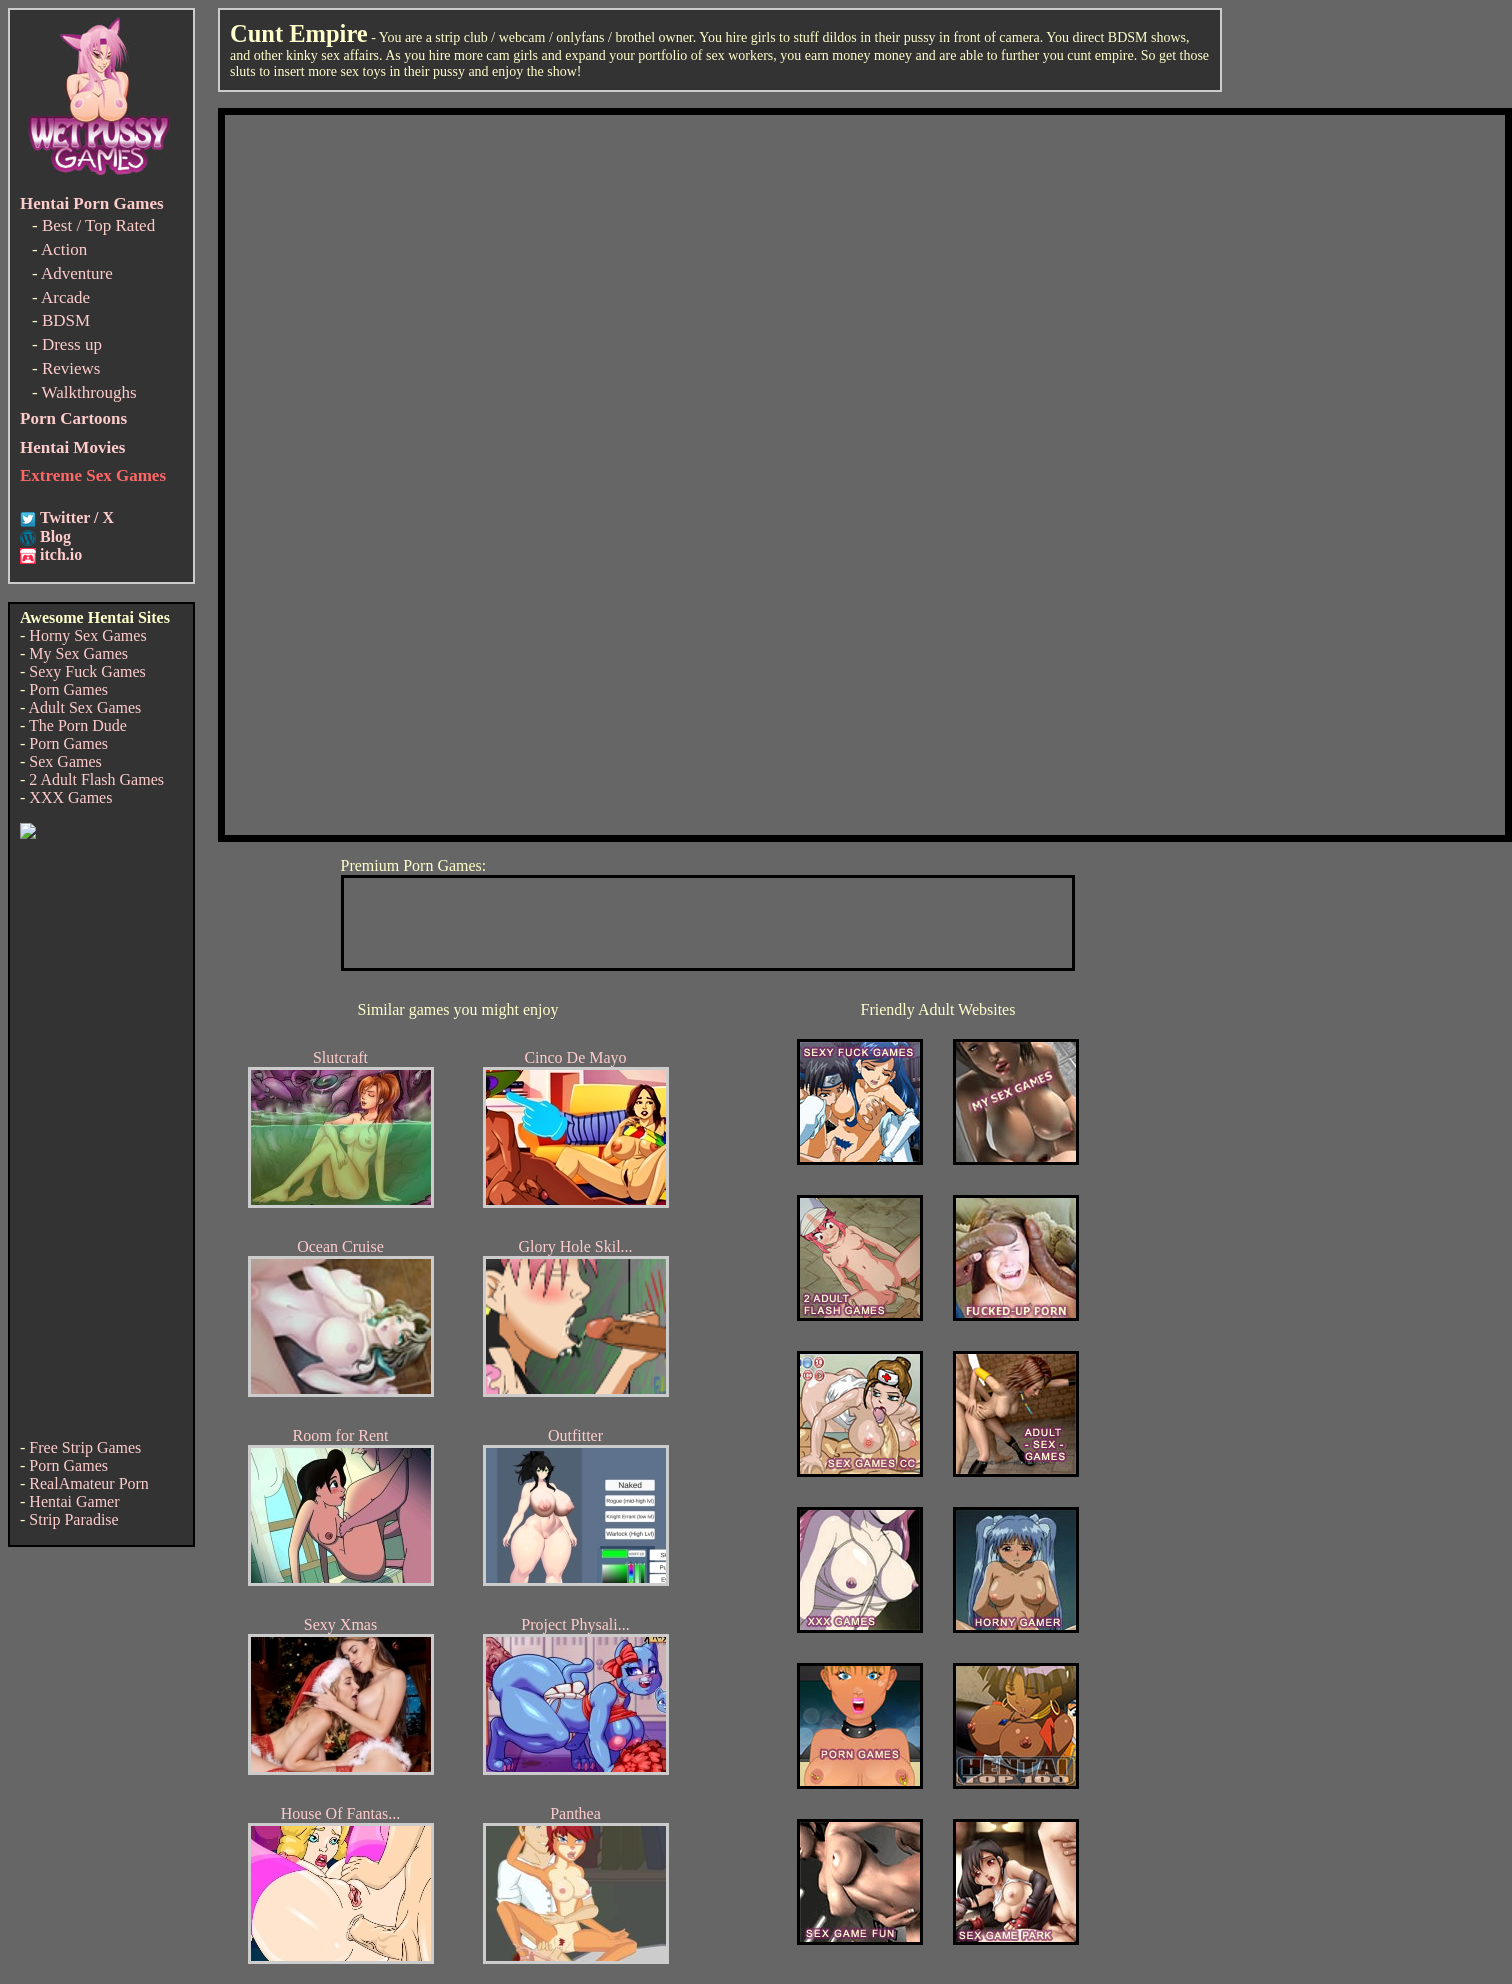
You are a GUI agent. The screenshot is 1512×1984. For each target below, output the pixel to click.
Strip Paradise (73, 1519)
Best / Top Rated (98, 225)
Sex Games (65, 761)
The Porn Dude (78, 725)
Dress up (72, 344)
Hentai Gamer (74, 1501)
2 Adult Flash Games (96, 779)
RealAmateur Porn (89, 1483)
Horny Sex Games (87, 635)
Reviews (71, 368)
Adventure (77, 273)
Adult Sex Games (84, 707)
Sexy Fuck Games (87, 671)
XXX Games (70, 797)
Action (64, 249)
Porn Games (68, 689)
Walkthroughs (89, 392)
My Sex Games (78, 653)
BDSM (66, 320)
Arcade (65, 297)
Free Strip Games (85, 1447)
